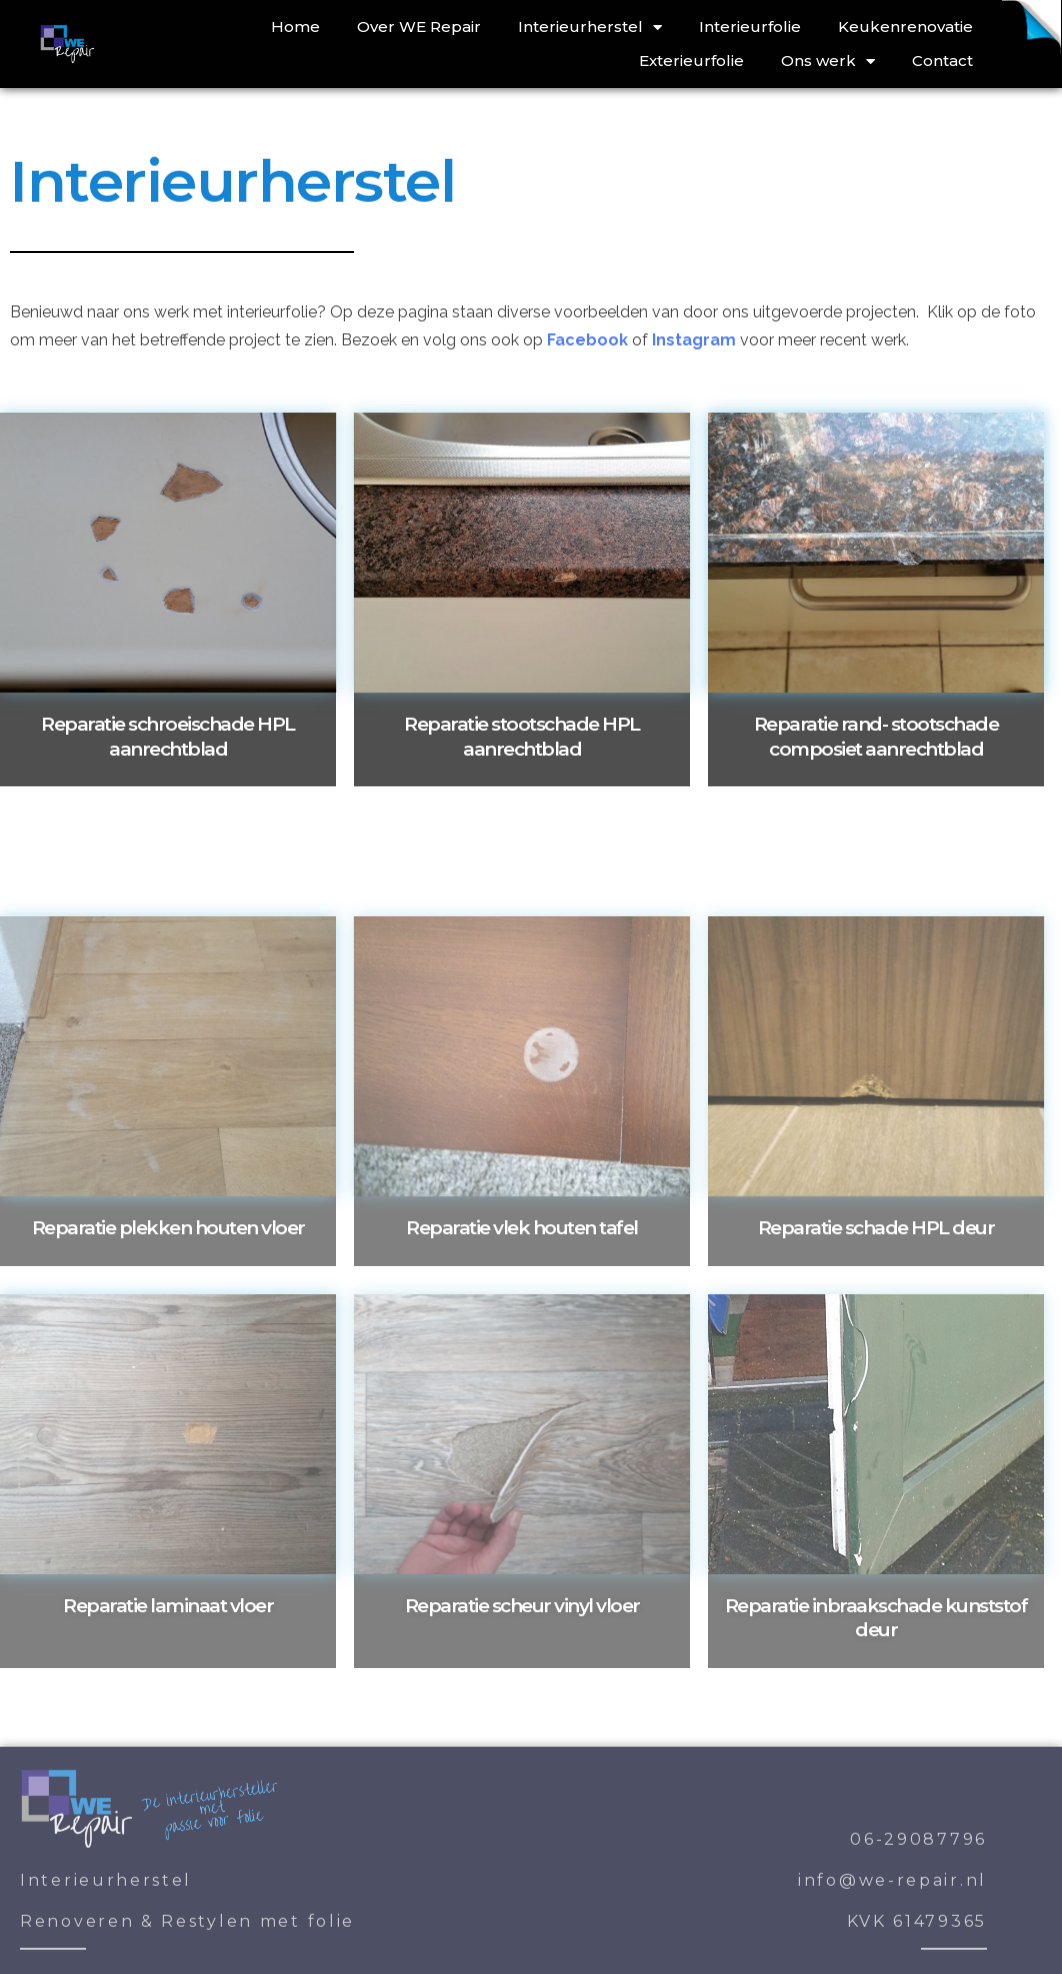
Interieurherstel (590, 27)
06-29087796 (918, 1944)
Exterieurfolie (691, 60)
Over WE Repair (419, 26)
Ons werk (828, 61)
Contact (942, 60)
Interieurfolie (750, 26)
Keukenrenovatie (905, 26)
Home (295, 26)
